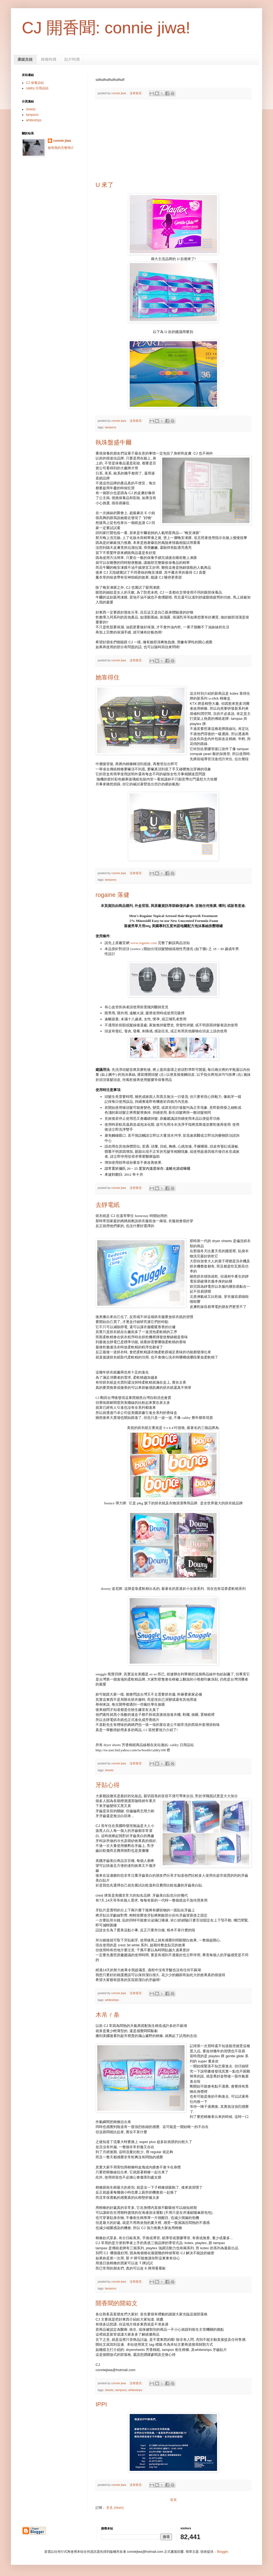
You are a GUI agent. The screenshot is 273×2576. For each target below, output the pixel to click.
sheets (109, 1770)
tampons (110, 427)
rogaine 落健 (112, 894)
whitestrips (112, 2000)
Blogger (222, 2552)
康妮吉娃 (25, 59)
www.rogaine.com (143, 943)
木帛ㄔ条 (108, 2014)
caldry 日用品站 (37, 88)
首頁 (173, 2500)
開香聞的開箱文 (117, 2303)
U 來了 (105, 184)
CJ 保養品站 (35, 83)
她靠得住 (108, 677)
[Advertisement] (173, 140)
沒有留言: (136, 93)
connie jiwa (62, 141)
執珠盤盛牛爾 (114, 442)
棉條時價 (48, 59)
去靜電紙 (108, 1204)
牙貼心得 (108, 1785)
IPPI (101, 2404)
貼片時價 (72, 59)
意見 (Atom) (114, 2508)
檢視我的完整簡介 (61, 148)
